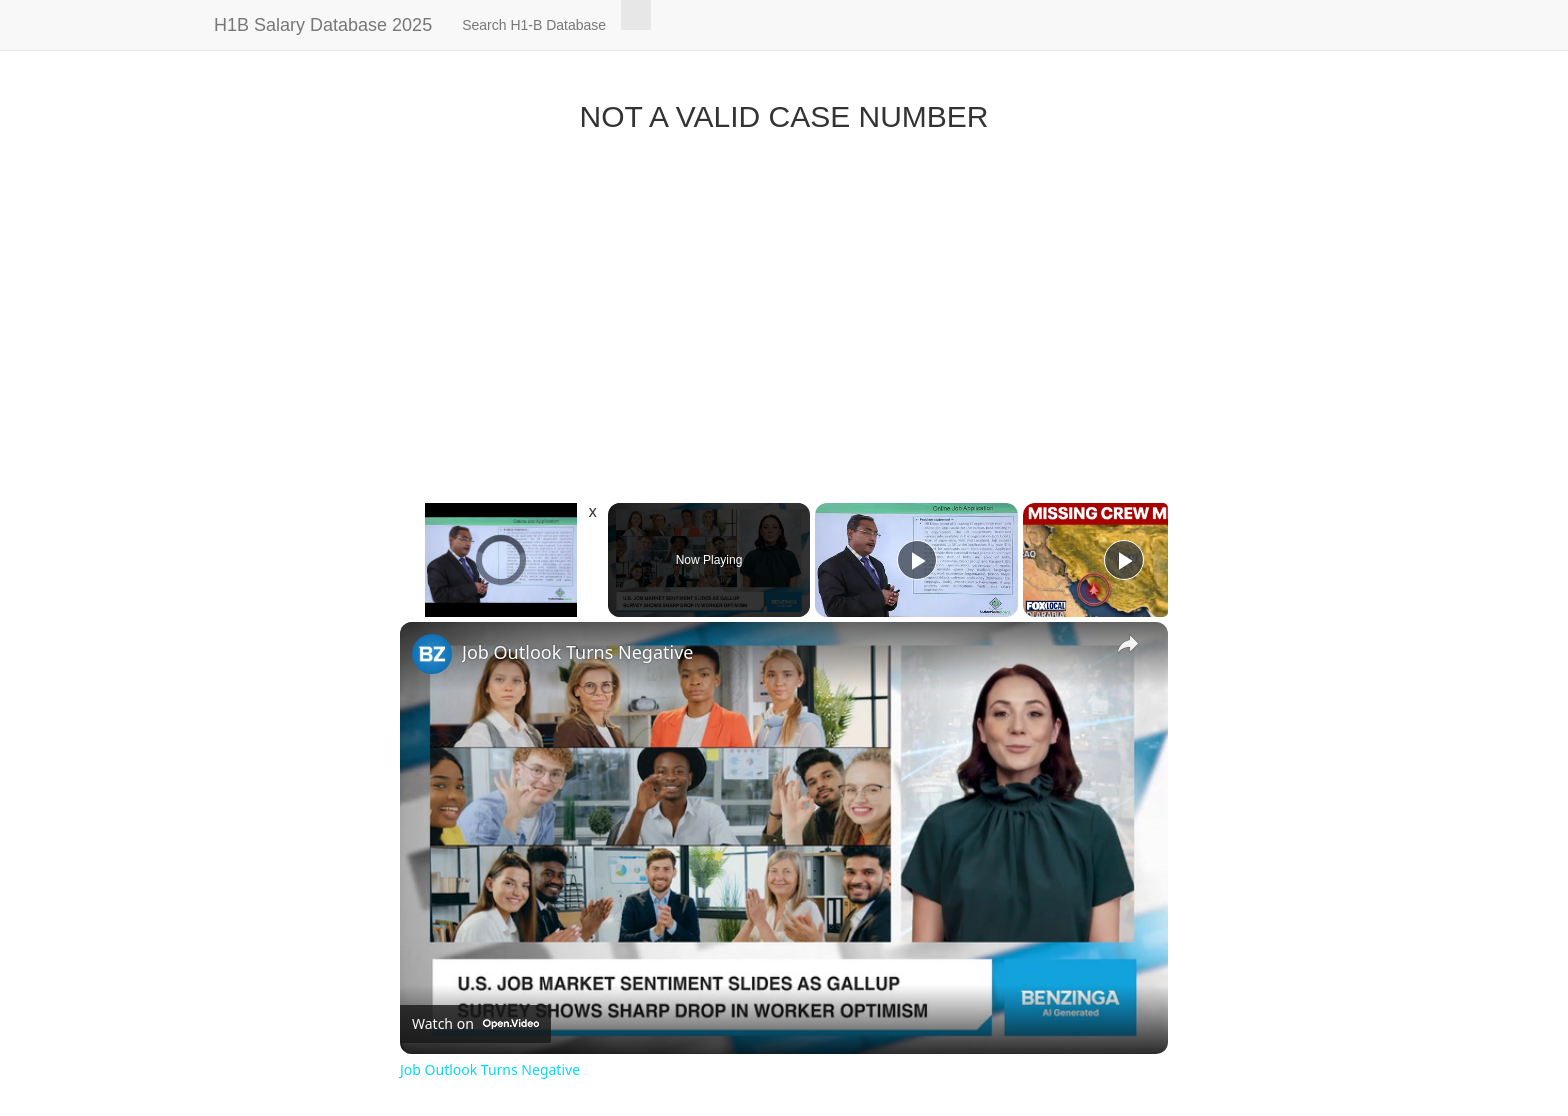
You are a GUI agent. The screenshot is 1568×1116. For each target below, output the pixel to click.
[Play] (917, 560)
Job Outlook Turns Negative (577, 652)
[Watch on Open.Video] (475, 1024)
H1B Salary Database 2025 (323, 25)
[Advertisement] (784, 313)
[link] (432, 654)
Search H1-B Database (534, 25)
